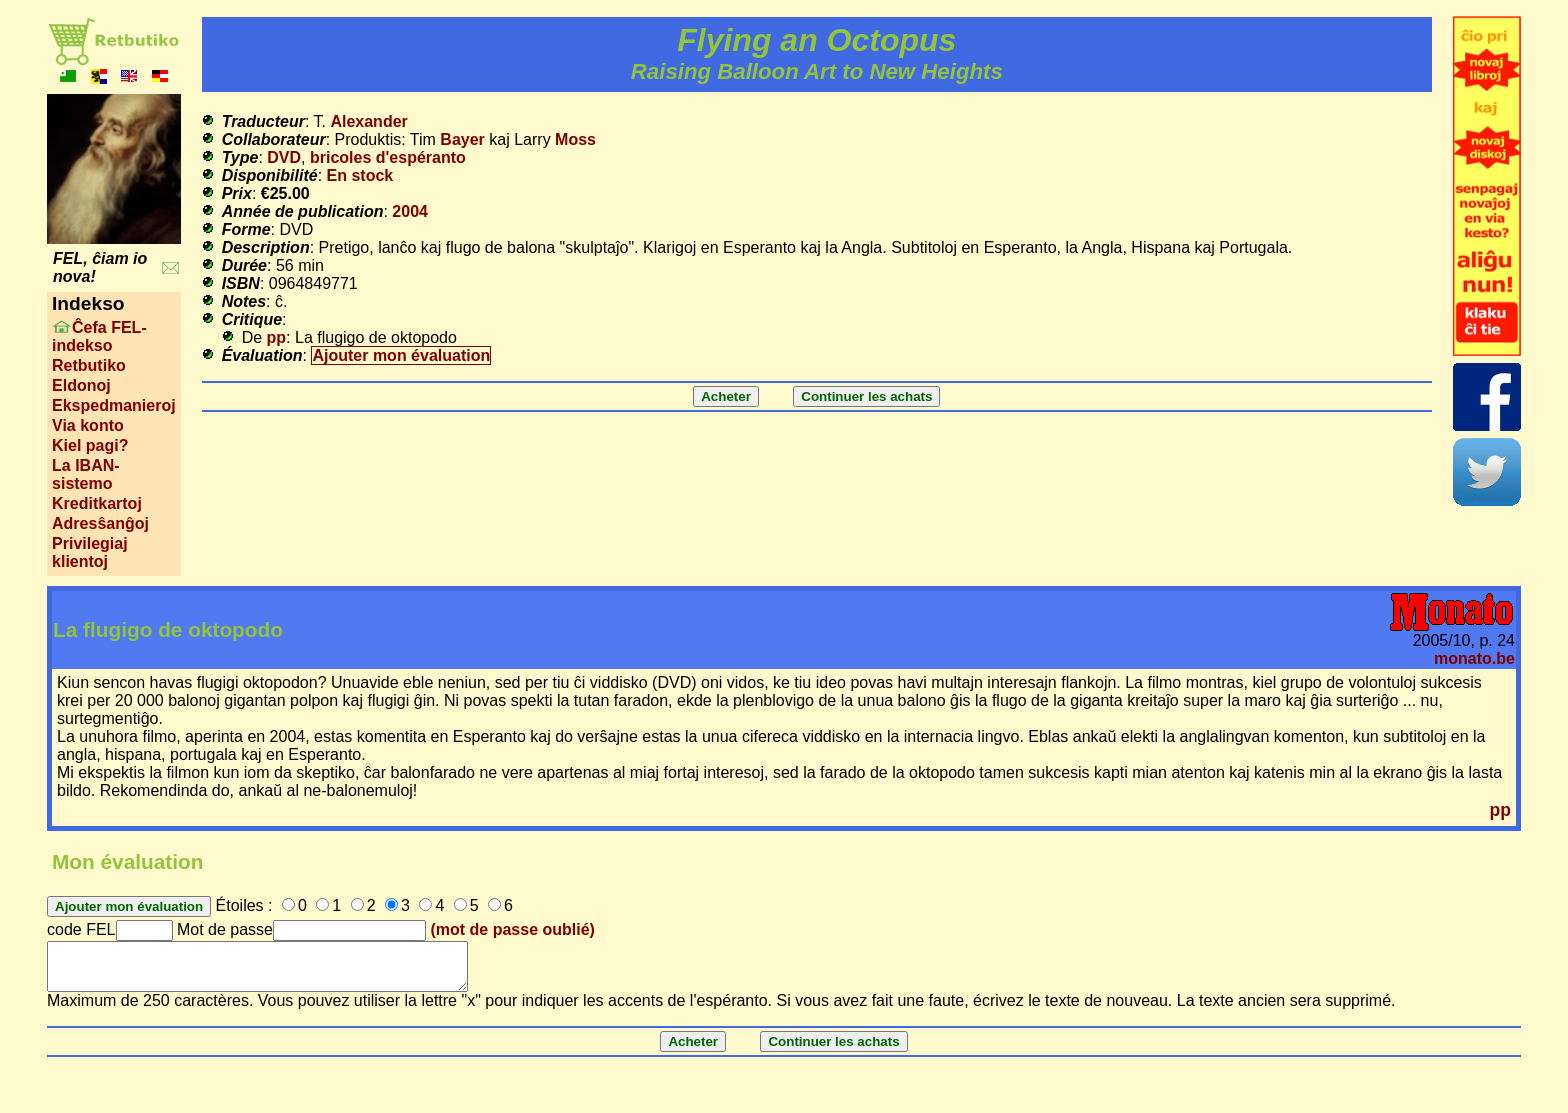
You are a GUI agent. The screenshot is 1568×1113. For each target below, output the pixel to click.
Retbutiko (89, 365)
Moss (575, 139)
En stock (360, 175)
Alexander (368, 121)
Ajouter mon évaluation (401, 355)
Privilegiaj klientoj (90, 552)
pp (277, 337)
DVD (284, 157)
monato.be (1474, 658)
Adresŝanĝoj (100, 523)
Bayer (462, 139)
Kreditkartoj (97, 503)
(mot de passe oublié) (512, 929)
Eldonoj (81, 385)
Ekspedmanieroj (114, 405)
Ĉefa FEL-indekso (99, 336)
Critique (252, 319)
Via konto (88, 425)
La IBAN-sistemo (86, 474)
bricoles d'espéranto (388, 157)
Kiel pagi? (90, 445)
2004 (410, 211)
